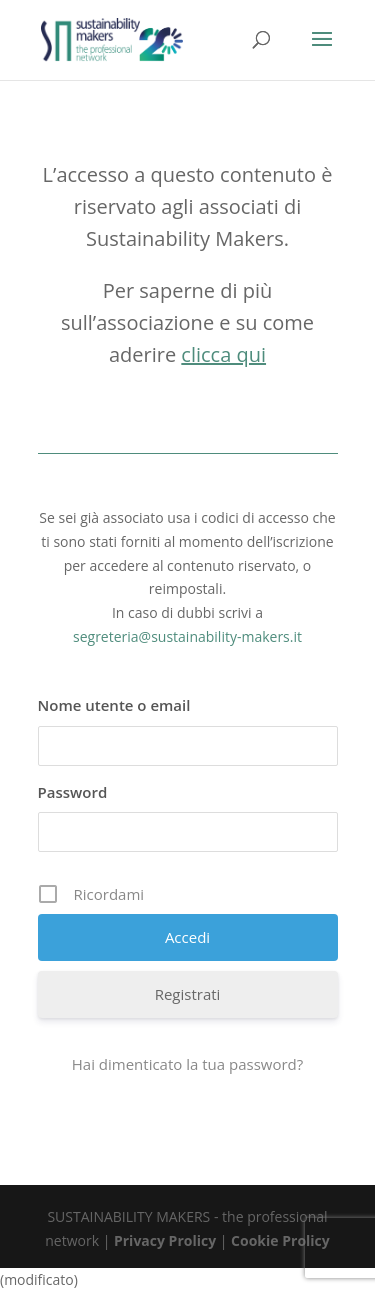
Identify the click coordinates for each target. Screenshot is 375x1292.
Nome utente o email (114, 705)
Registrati (188, 994)
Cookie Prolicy (280, 1240)
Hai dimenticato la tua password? (188, 1064)
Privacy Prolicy (165, 1240)
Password (73, 792)
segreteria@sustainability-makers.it (187, 636)
